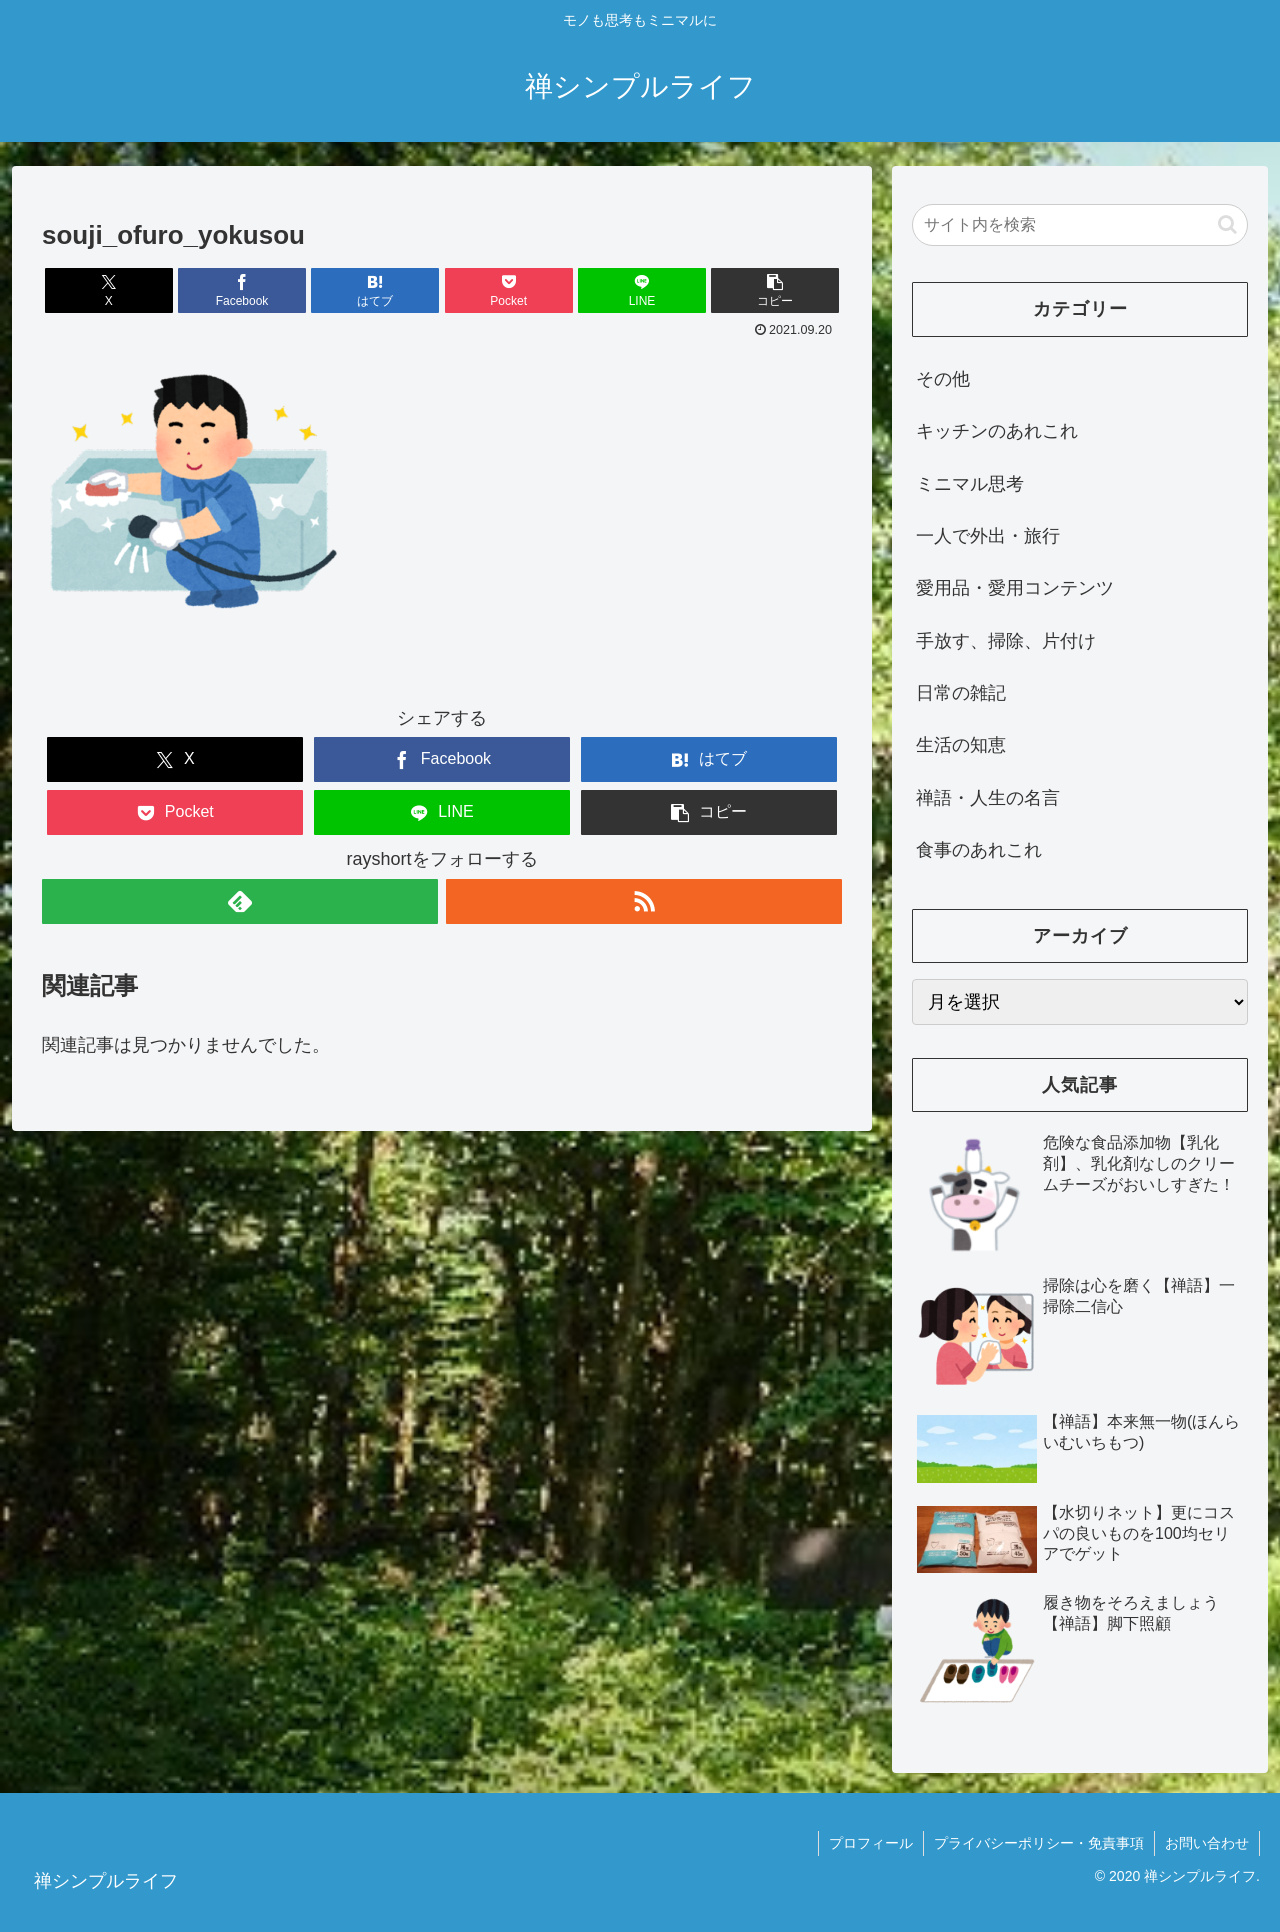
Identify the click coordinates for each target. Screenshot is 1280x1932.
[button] (775, 290)
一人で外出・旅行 (988, 536)
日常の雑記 (961, 693)
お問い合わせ (1207, 1843)
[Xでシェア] (109, 290)
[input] (1080, 225)
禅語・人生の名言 (988, 798)
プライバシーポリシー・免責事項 (1039, 1843)
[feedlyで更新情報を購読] (240, 901)
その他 (943, 379)
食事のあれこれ (979, 850)
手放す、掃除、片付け (1006, 641)
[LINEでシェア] (642, 290)
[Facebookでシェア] (242, 290)
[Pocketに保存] (509, 290)
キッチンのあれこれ (997, 431)
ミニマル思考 (970, 484)
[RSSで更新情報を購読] (644, 901)
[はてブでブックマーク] (375, 290)
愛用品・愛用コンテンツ (1015, 588)
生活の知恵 (961, 745)
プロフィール (871, 1843)
